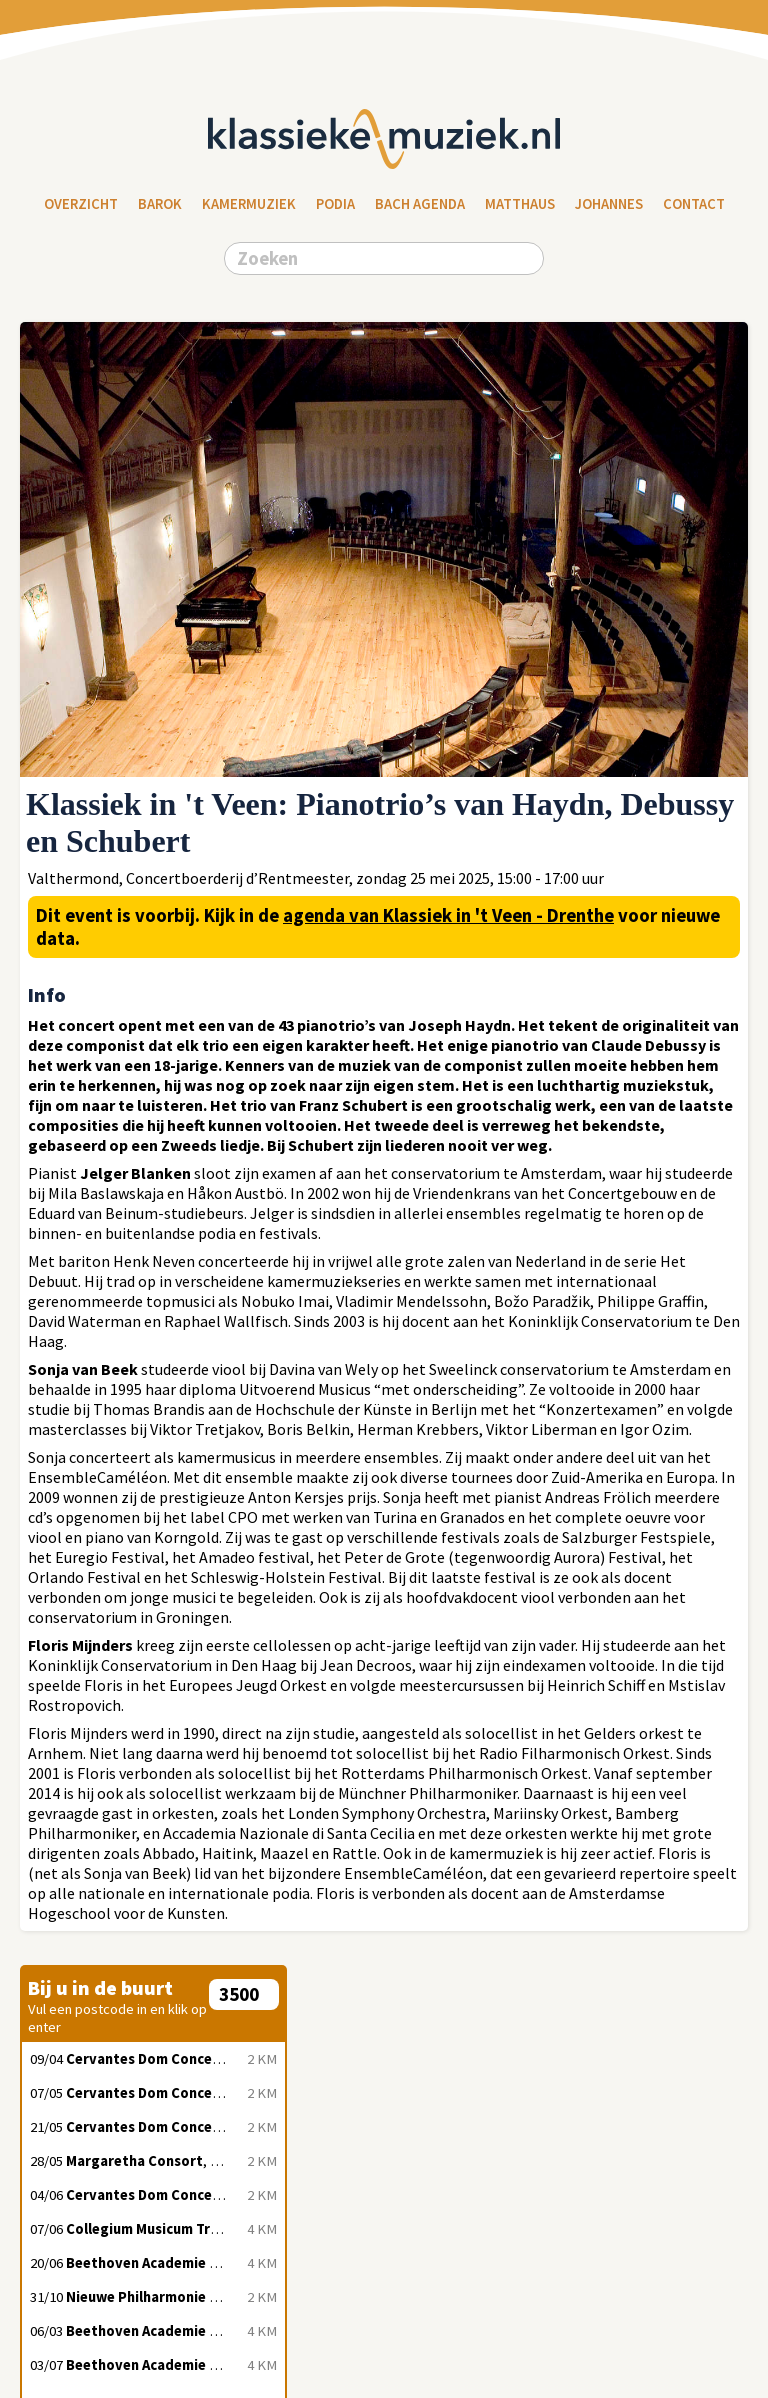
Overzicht (81, 204)
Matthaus (520, 204)
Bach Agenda (420, 204)
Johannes (609, 204)
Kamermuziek (249, 204)
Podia (335, 204)
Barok (160, 204)
